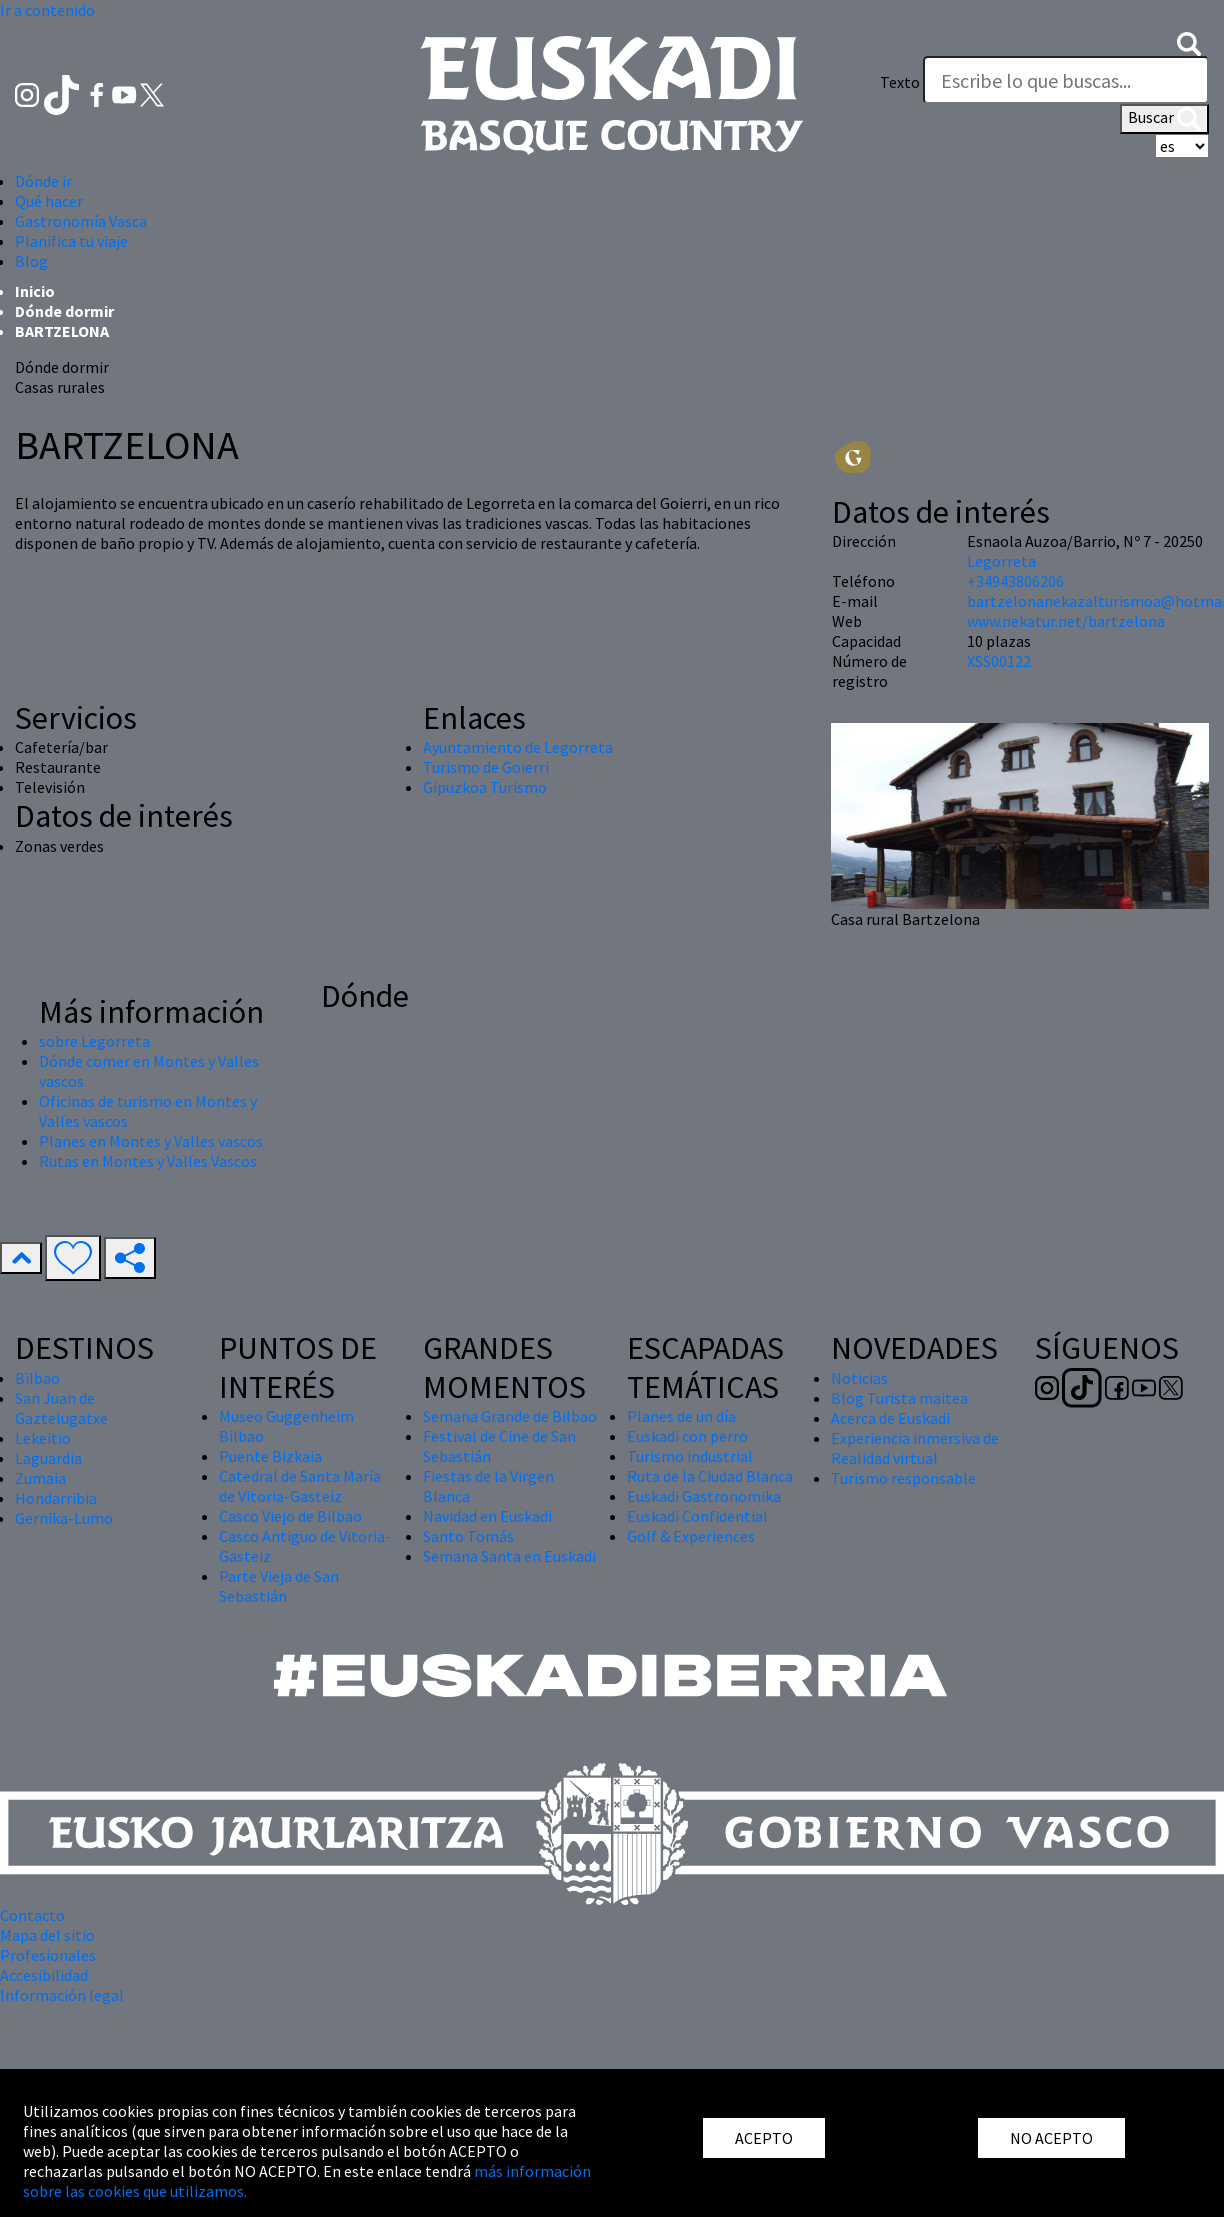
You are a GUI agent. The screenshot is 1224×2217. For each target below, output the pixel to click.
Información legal (62, 1995)
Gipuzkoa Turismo (485, 787)
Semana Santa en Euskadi (509, 1556)
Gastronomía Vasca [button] (81, 221)
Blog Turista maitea (899, 1398)
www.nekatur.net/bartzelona (1066, 621)
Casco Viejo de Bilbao (290, 1516)
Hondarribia (56, 1498)
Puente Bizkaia (270, 1456)
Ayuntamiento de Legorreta (518, 747)
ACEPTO (764, 2138)
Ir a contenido (47, 10)
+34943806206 (1015, 581)
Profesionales (48, 1955)
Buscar (1164, 119)
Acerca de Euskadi (890, 1418)
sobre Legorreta (94, 1041)
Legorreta (1001, 561)
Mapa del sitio (47, 1935)
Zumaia (40, 1478)
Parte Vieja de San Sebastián (279, 1586)
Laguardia (48, 1458)
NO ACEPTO (1051, 2138)
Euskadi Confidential (697, 1516)
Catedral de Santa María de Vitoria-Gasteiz (300, 1486)
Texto (900, 82)
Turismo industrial (690, 1456)
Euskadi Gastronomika (704, 1496)
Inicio (35, 291)
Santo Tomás (468, 1536)
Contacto (32, 1915)
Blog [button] (31, 261)
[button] (1189, 42)
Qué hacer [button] (49, 201)
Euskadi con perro (687, 1436)
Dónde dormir (64, 311)
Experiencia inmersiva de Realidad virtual (915, 1448)
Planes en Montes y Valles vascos (151, 1141)
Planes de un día (681, 1416)
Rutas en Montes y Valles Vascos (148, 1161)
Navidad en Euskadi (487, 1516)
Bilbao (37, 1378)
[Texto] (1066, 80)
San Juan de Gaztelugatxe (61, 1408)
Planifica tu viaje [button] (71, 241)
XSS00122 (999, 661)
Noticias (859, 1378)
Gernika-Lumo (64, 1518)
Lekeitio (43, 1438)
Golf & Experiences (691, 1536)
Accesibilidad (44, 1975)
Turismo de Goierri (486, 767)
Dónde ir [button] (43, 181)
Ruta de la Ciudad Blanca (710, 1476)
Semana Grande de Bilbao (510, 1416)
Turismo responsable (903, 1478)
